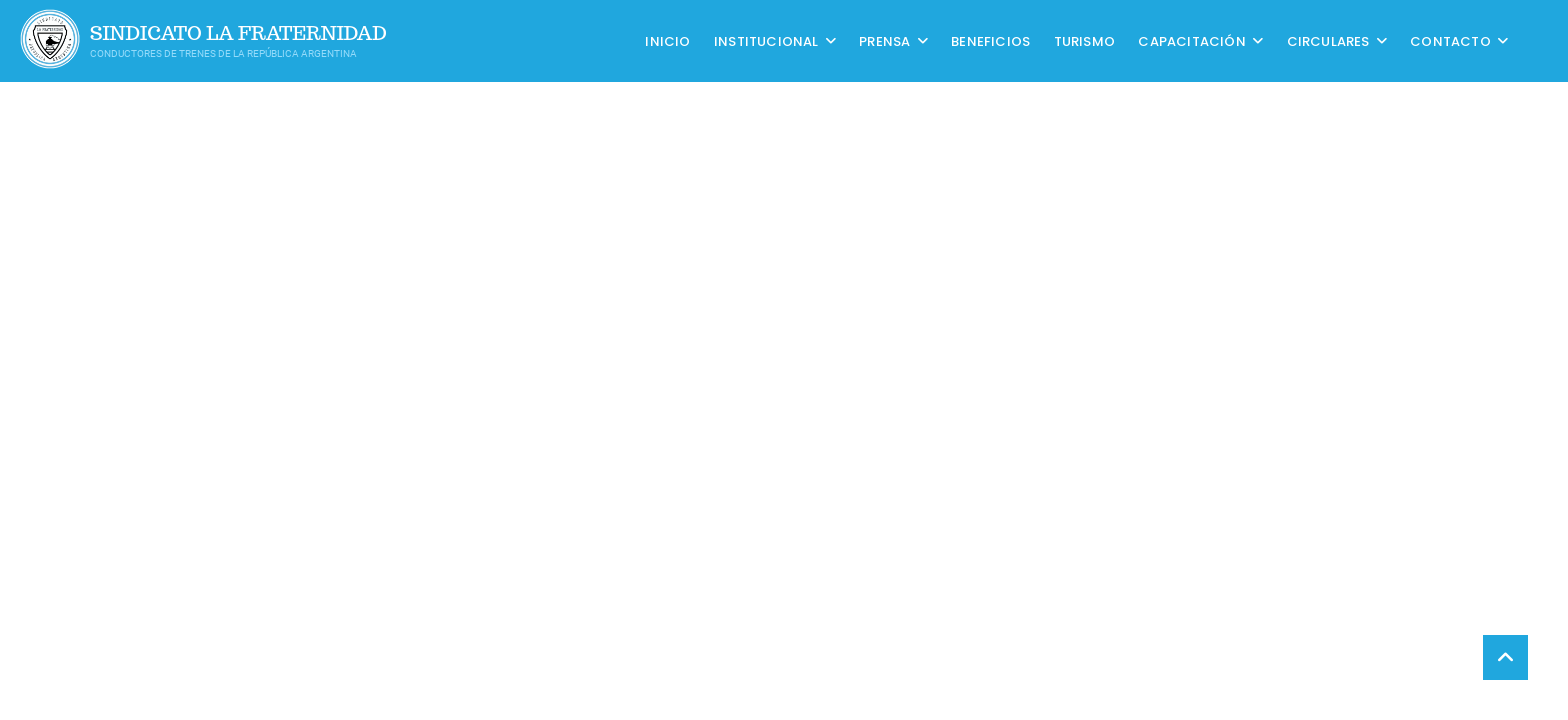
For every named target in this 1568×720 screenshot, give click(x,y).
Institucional (766, 40)
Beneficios (990, 40)
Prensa (884, 40)
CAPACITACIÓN (1191, 40)
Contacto (1450, 40)
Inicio (667, 40)
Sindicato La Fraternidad (238, 33)
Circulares (1328, 40)
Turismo (1084, 40)
